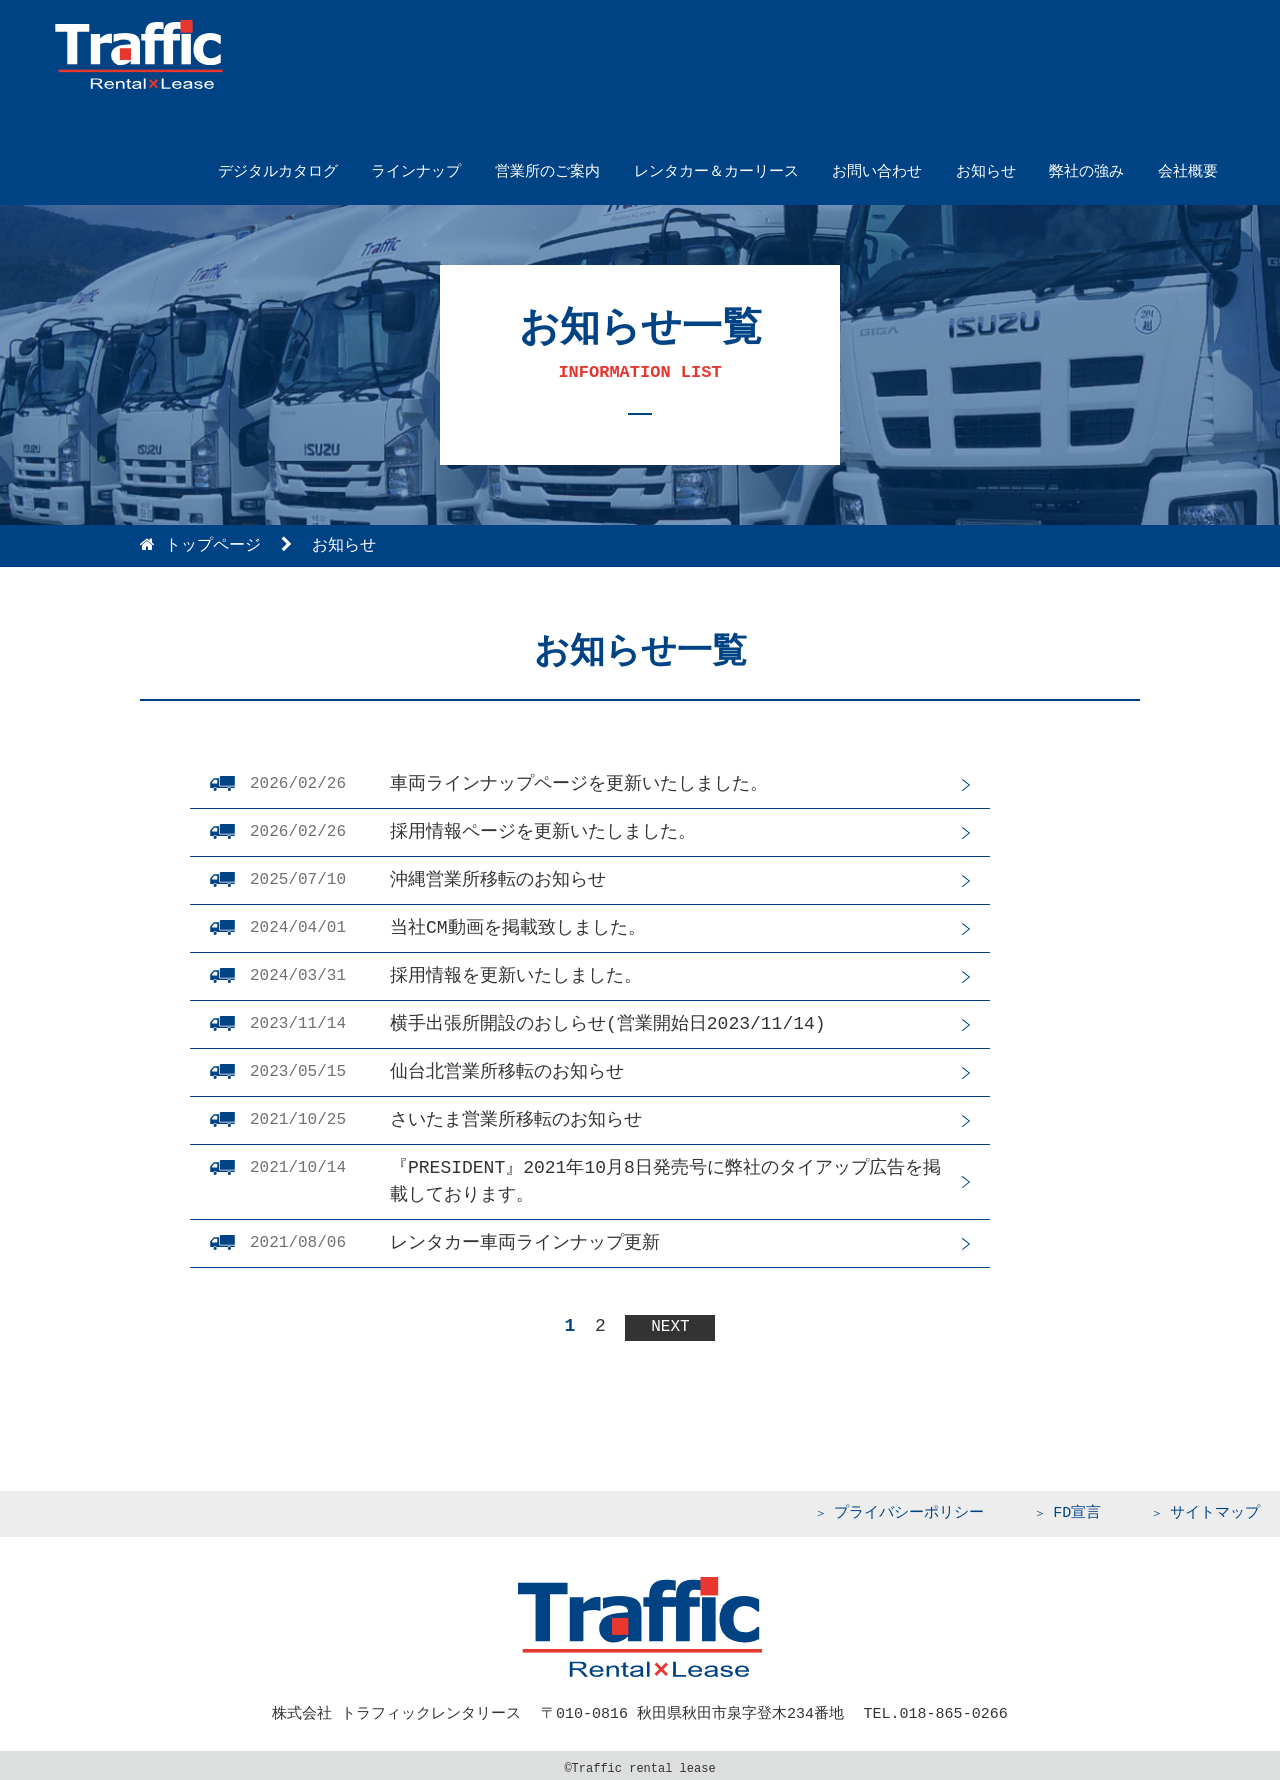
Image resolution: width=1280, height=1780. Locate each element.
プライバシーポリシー (909, 1509)
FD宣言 (1077, 1509)
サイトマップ (1215, 1509)
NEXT (670, 1323)
